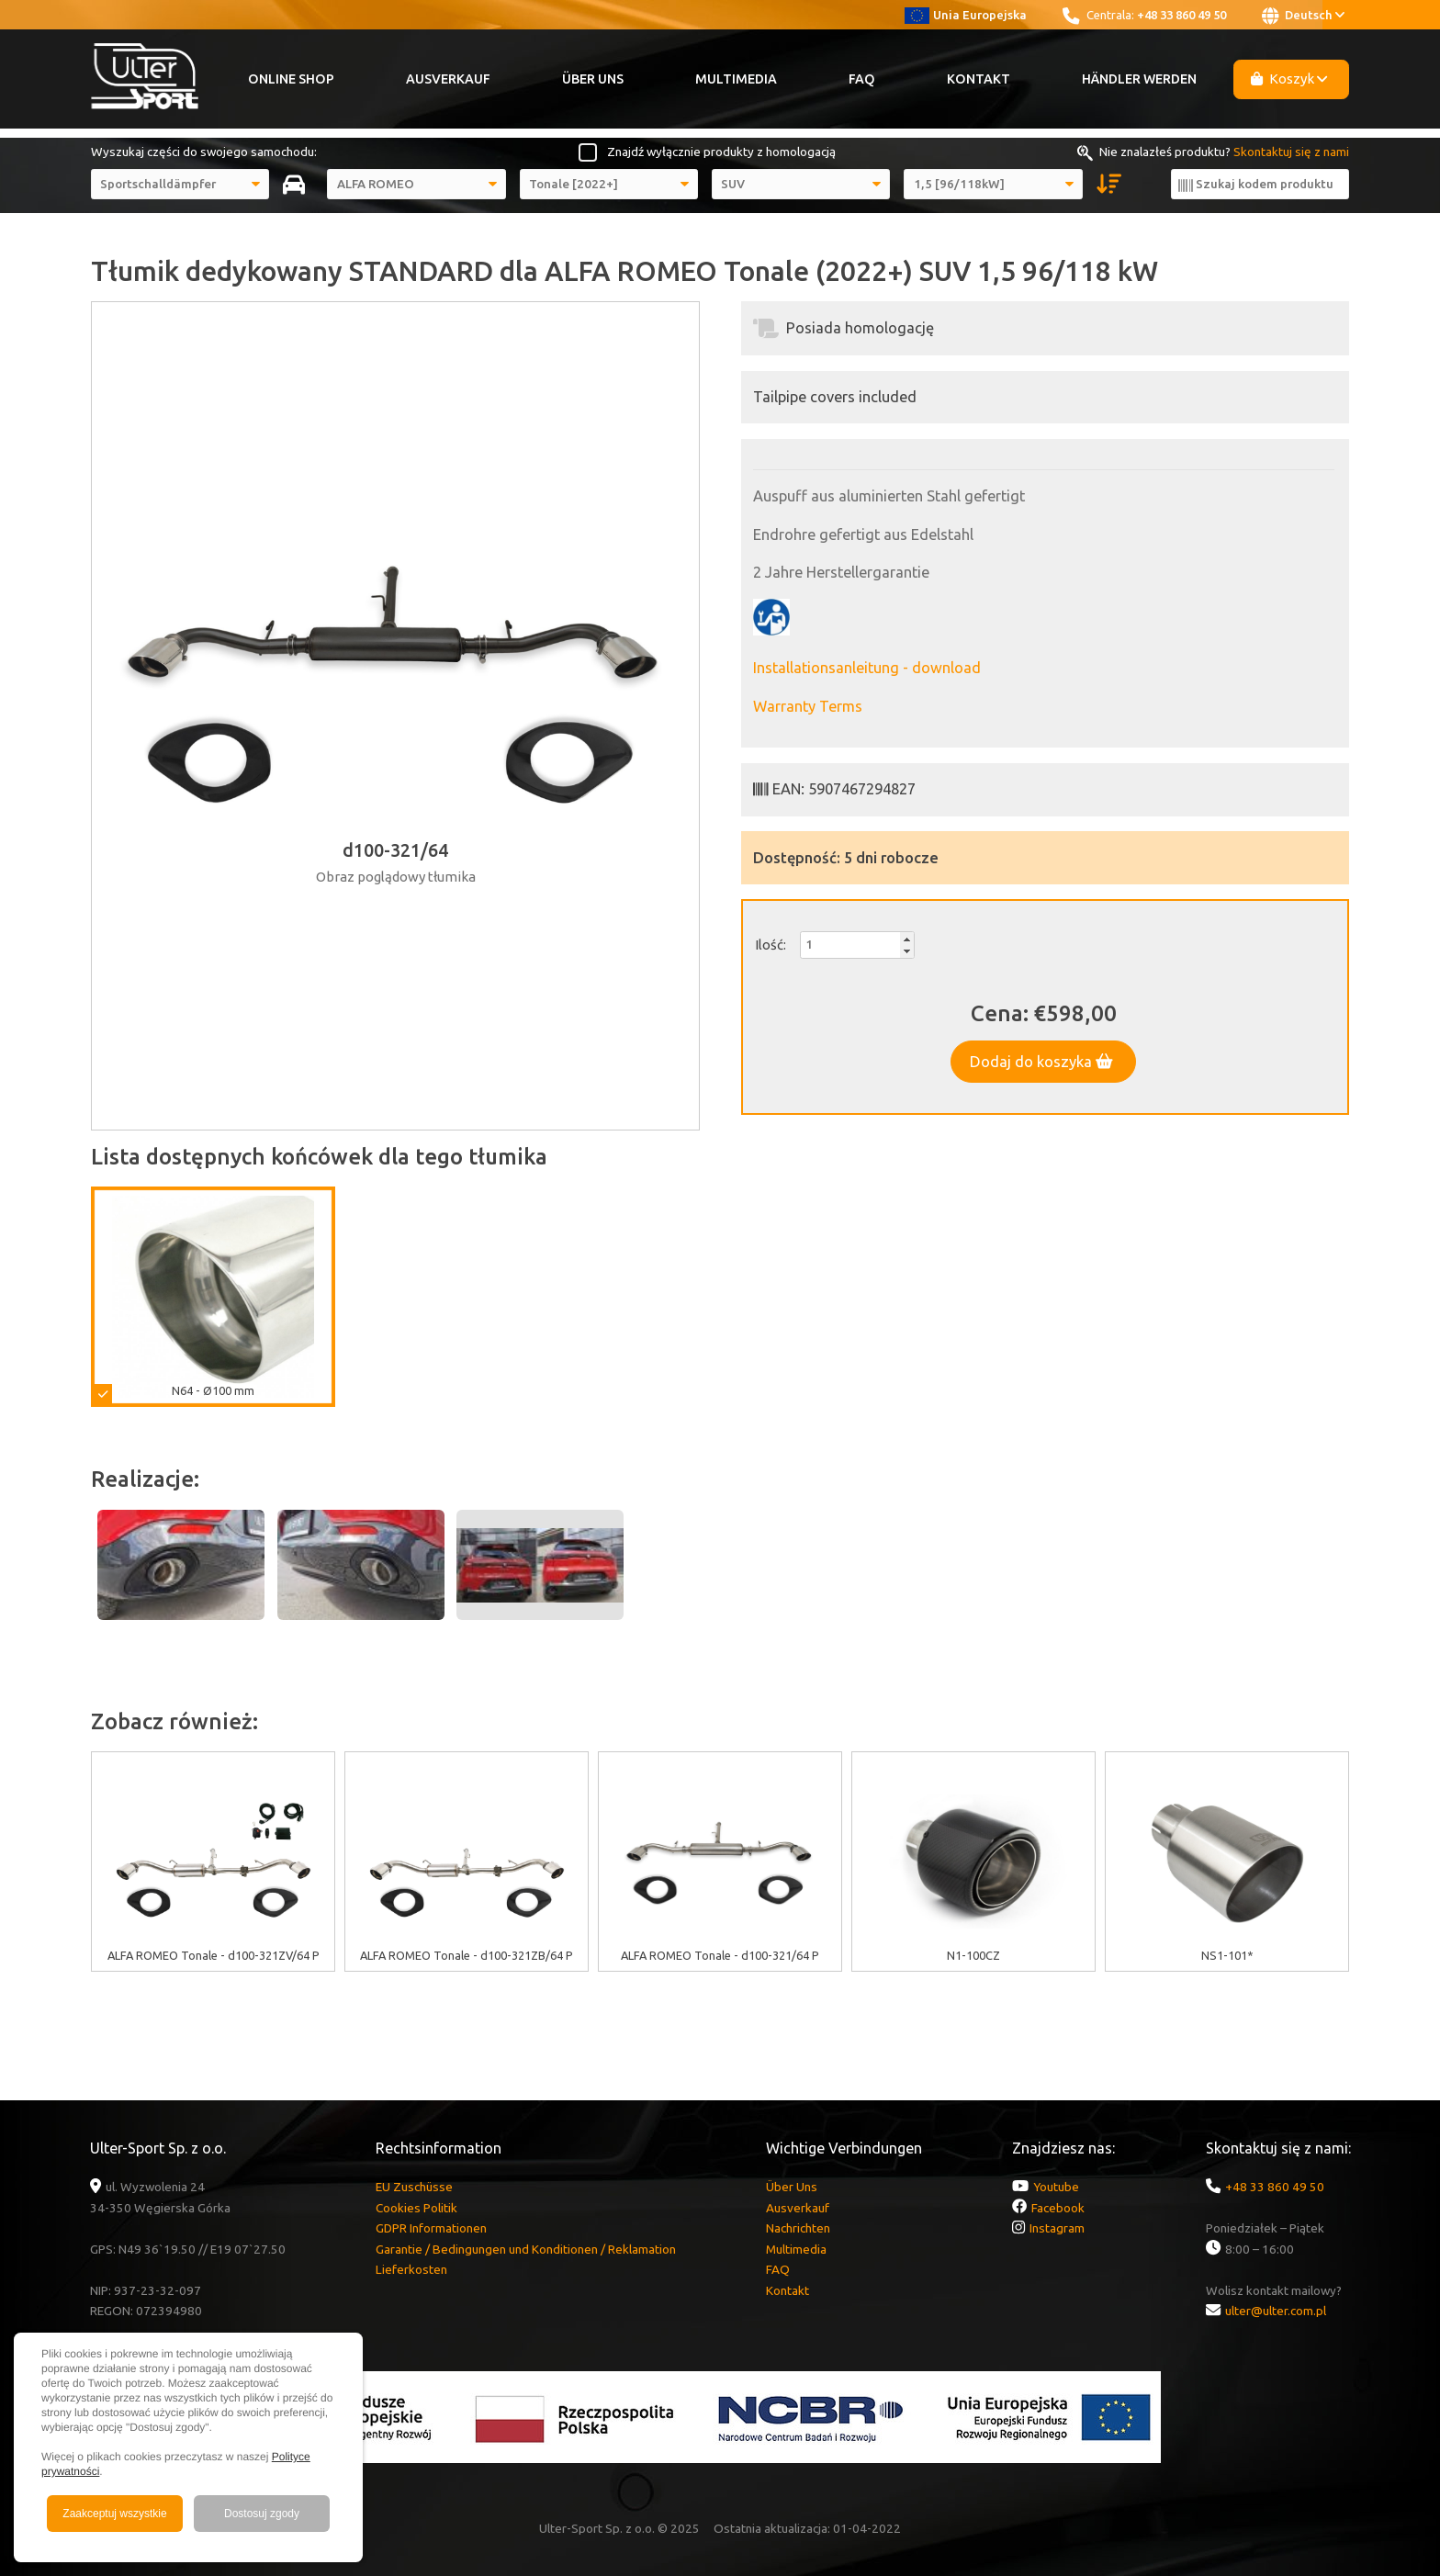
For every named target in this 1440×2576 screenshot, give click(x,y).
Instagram (1057, 2228)
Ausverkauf (448, 79)
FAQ (862, 79)
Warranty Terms (807, 706)
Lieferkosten (411, 2269)
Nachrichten (798, 2228)
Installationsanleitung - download (867, 667)
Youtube (1056, 2186)
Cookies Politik (416, 2207)
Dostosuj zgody (261, 2513)
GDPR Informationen (431, 2228)
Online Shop (291, 79)
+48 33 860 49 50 (1181, 14)
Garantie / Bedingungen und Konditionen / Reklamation (526, 2249)
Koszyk (1289, 78)
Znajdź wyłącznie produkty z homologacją (721, 151)
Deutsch (1303, 15)
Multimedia (736, 79)
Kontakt (978, 79)
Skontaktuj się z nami (1291, 151)
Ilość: (770, 944)
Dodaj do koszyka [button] (1041, 1061)
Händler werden (1139, 79)
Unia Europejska (966, 14)
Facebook (1058, 2207)
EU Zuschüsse (414, 2186)
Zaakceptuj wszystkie (114, 2513)
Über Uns (593, 79)
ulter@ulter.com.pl (1275, 2310)
